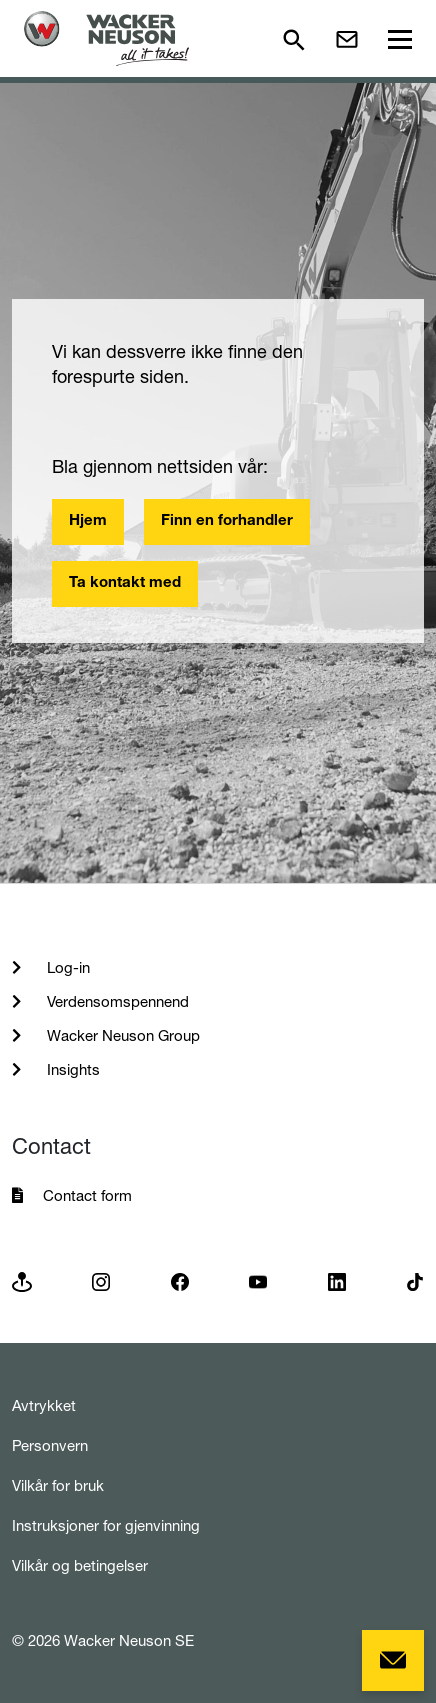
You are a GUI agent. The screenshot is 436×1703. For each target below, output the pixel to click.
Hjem (88, 521)
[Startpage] (106, 38)
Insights (71, 1069)
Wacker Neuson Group (121, 1035)
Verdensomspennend (116, 1001)
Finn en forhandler (227, 521)
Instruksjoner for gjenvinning (106, 1525)
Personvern (50, 1445)
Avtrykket (44, 1405)
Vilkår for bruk (58, 1485)
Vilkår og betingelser (80, 1565)
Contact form (87, 1195)
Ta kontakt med (125, 583)
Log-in (66, 967)
